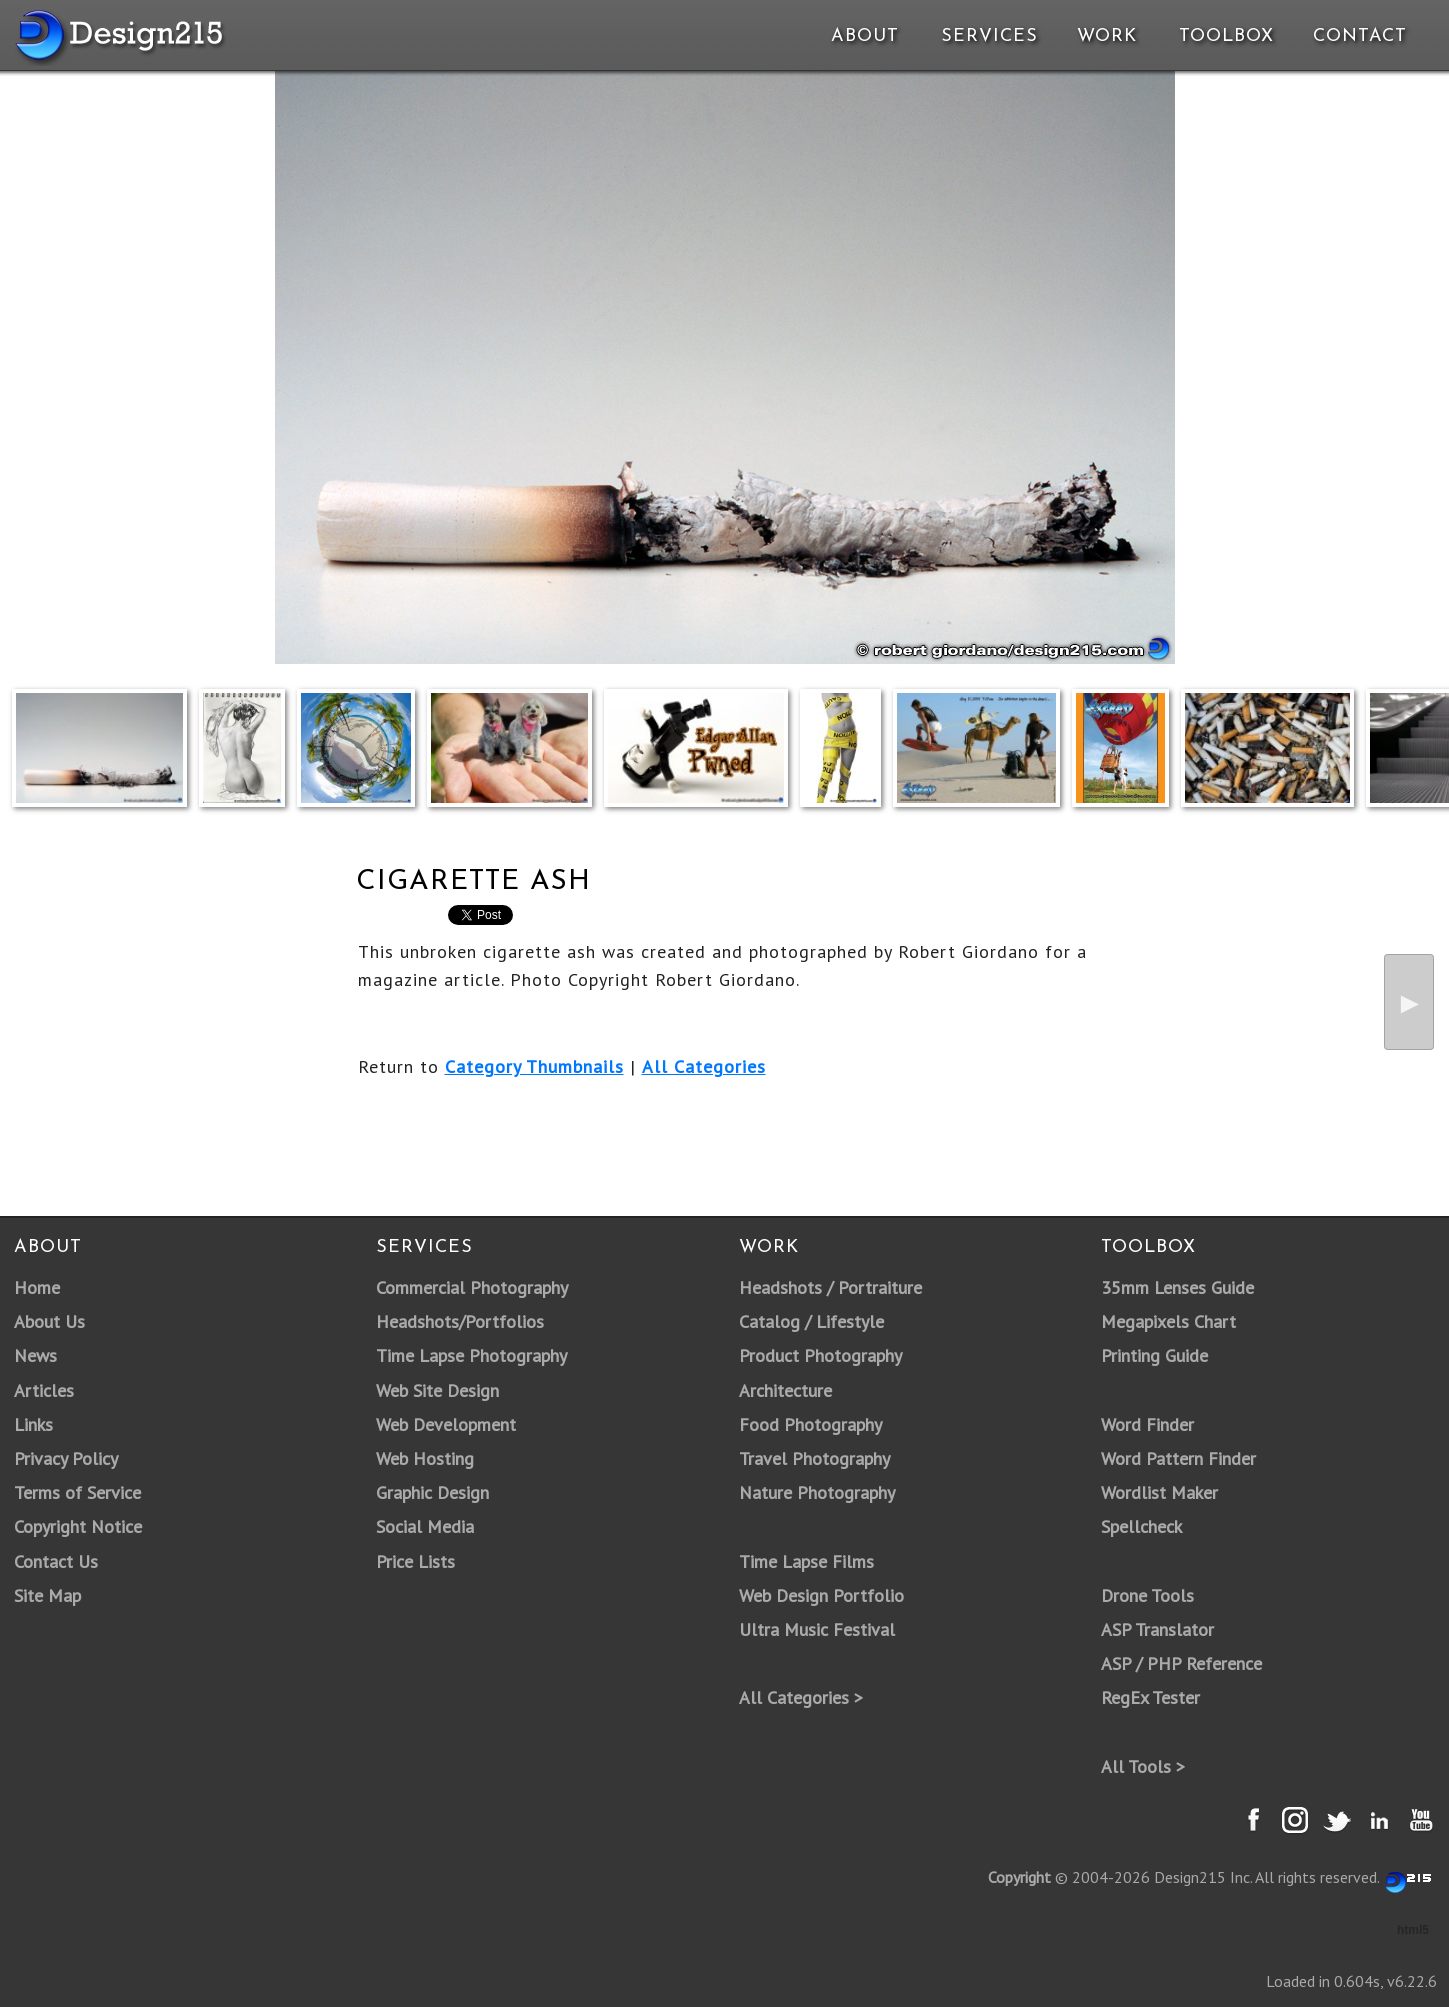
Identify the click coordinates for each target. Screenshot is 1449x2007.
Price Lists (415, 1561)
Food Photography (810, 1424)
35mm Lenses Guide (1177, 1287)
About (865, 36)
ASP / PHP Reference (1181, 1663)
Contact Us (56, 1561)
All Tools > (1143, 1766)
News (35, 1355)
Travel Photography (814, 1458)
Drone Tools (1147, 1595)
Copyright (1019, 1877)
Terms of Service (77, 1492)
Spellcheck (1141, 1526)
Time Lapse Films (806, 1561)
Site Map (47, 1595)
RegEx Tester (1150, 1697)
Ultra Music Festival (817, 1629)
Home (37, 1287)
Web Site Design (437, 1390)
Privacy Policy (66, 1458)
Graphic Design (432, 1492)
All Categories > (801, 1697)
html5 (1413, 1930)
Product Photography (820, 1355)
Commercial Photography (472, 1287)
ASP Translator (1157, 1629)
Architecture (785, 1390)
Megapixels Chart (1168, 1321)
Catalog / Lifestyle (811, 1321)
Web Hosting (425, 1458)
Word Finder (1147, 1424)
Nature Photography (817, 1492)
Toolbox (1226, 36)
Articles (44, 1390)
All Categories (704, 1066)
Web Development (446, 1424)
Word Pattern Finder (1178, 1458)
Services (989, 36)
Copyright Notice (78, 1526)
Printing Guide (1154, 1355)
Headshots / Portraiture (830, 1287)
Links (33, 1424)
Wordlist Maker (1159, 1492)
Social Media (425, 1526)
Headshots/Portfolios (460, 1321)
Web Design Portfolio (821, 1595)
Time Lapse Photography (471, 1355)
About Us (49, 1321)
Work (1107, 36)
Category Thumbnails (534, 1066)
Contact (1358, 36)
